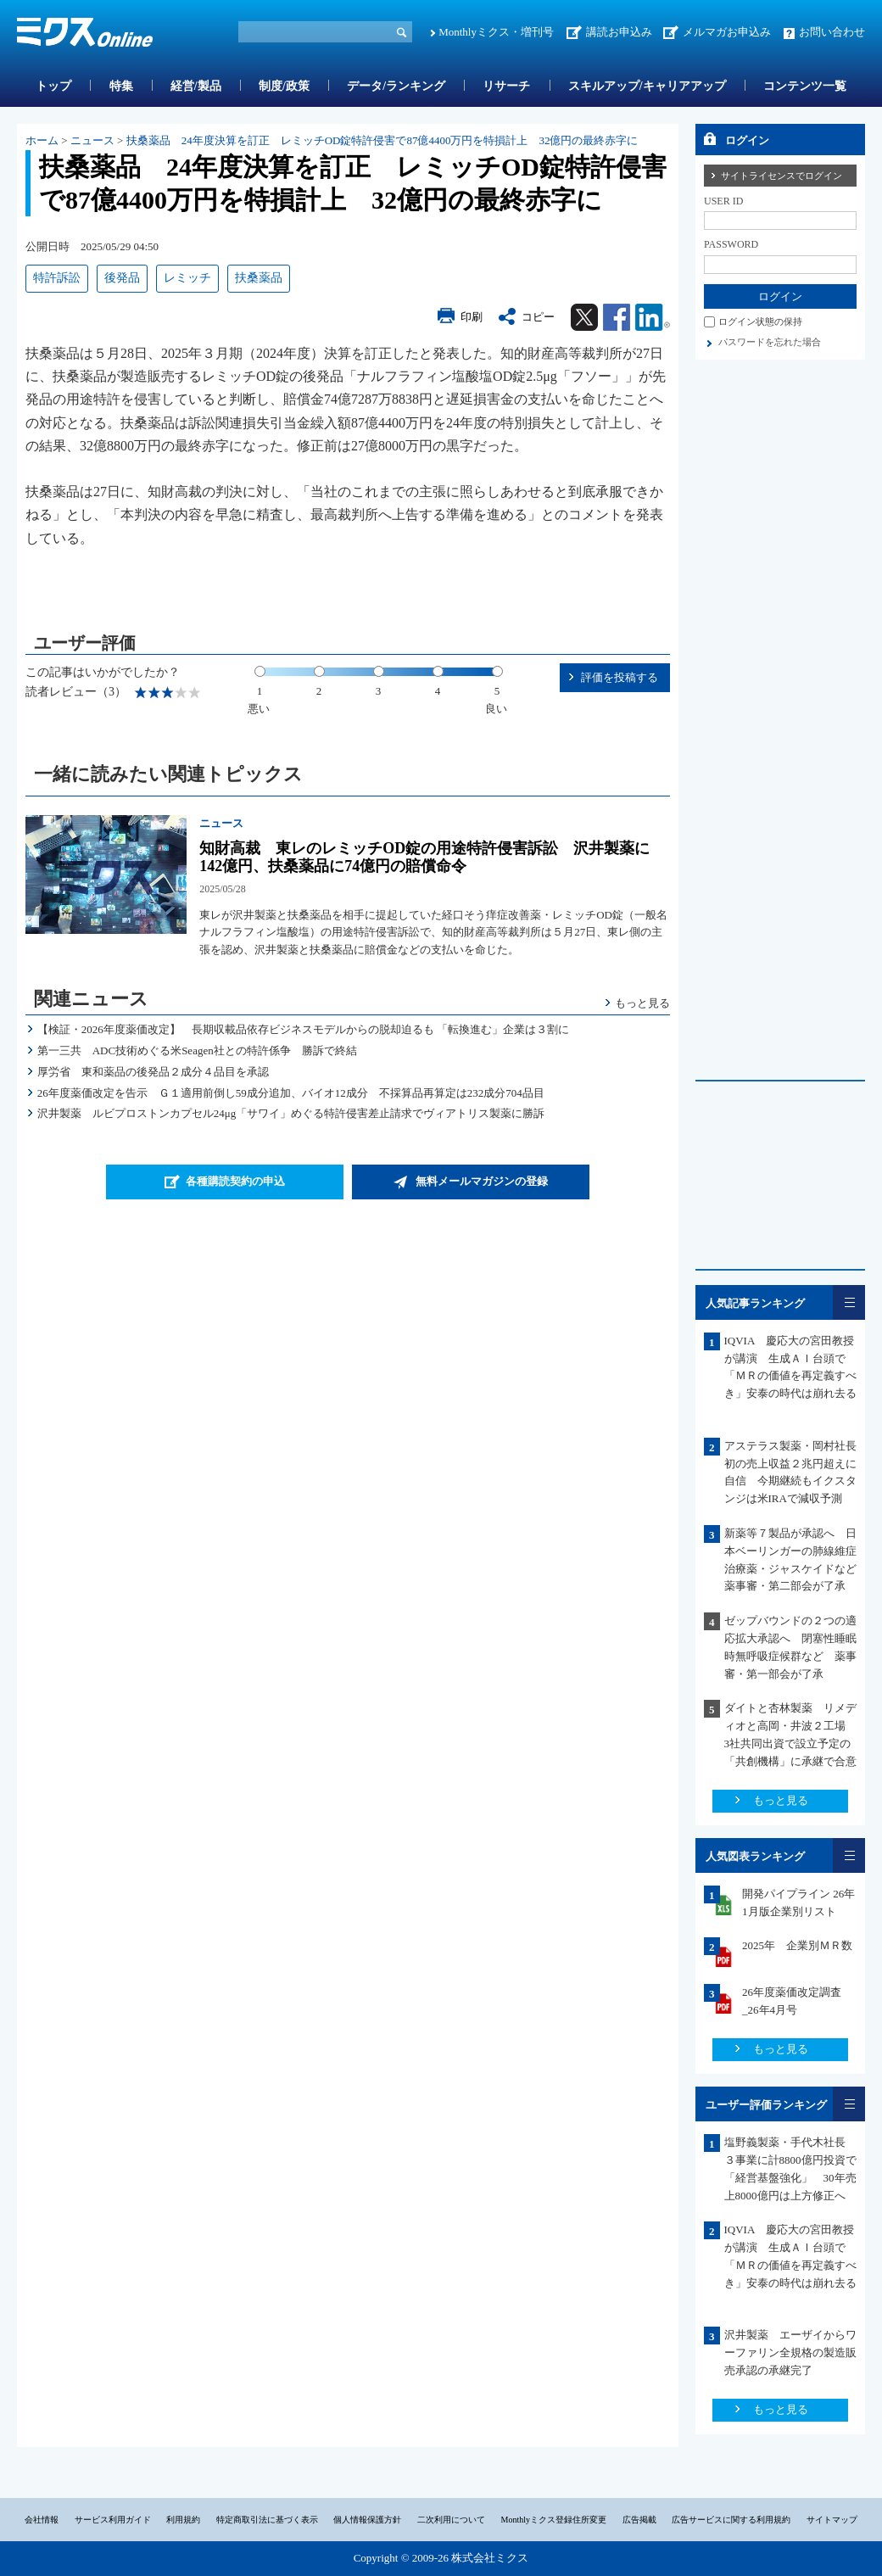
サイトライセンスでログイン (781, 175)
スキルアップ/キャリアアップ (647, 86)
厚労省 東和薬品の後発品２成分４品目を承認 (153, 1071)
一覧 (849, 1302)
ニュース (92, 140)
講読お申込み (619, 31)
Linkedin (652, 317)
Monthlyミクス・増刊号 (496, 31)
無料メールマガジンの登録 (482, 1181)
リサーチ (506, 86)
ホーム (42, 140)
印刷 (472, 316)
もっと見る (642, 1003)
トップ (53, 86)
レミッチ (187, 277)
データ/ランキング (396, 86)
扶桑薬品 (258, 277)
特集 (121, 86)
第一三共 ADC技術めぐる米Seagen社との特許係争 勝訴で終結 (197, 1050)
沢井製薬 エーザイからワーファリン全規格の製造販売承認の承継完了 (790, 2352)
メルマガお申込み (727, 31)
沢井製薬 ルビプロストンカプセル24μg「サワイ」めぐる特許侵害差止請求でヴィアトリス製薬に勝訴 (290, 1113)
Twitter (584, 317)
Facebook (616, 317)
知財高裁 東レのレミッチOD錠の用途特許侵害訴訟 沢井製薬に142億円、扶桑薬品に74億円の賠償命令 (424, 857)
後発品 (122, 277)
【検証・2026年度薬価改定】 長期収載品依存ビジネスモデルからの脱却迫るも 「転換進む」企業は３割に (303, 1029)
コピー (538, 316)
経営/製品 (195, 86)
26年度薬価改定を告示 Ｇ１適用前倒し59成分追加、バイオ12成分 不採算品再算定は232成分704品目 (290, 1093)
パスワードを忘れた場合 (769, 342)
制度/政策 (284, 86)
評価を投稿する (619, 677)
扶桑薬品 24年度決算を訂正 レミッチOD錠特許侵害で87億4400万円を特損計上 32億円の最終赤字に (382, 140)
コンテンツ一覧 (804, 86)
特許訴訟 (57, 277)
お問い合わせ (832, 31)
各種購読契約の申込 (235, 1181)
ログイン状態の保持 (760, 321)
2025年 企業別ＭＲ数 (797, 1945)
